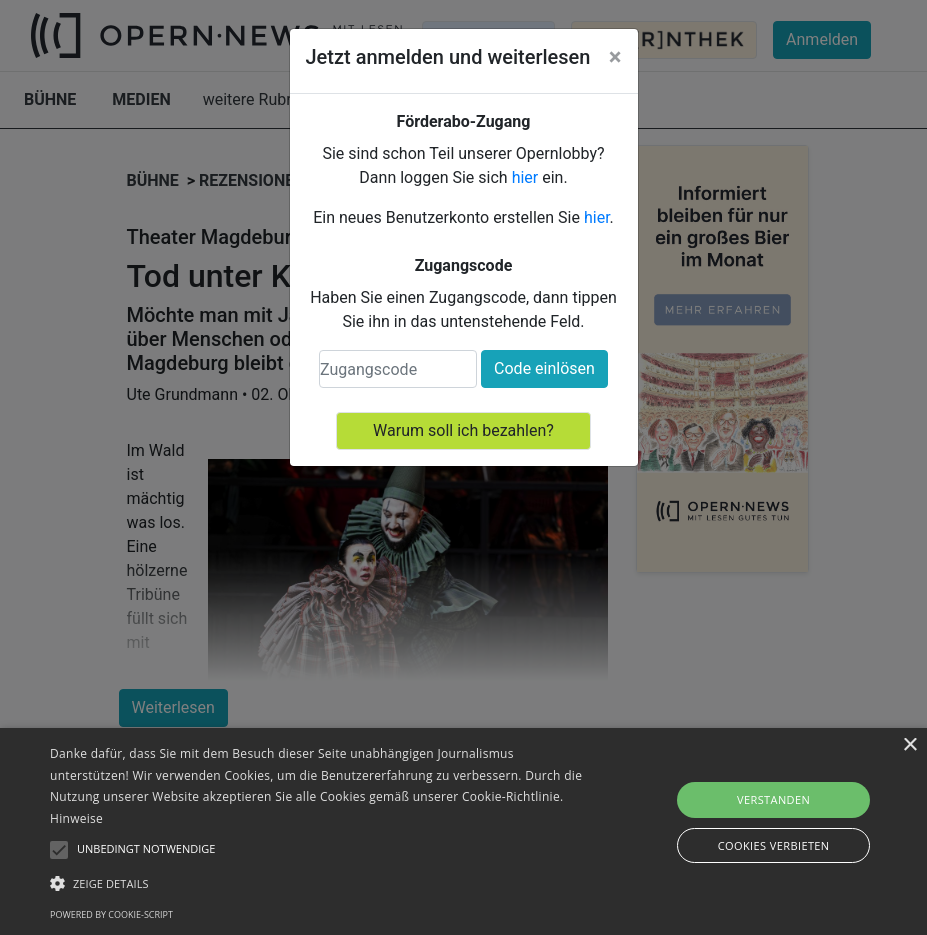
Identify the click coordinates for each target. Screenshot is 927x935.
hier (525, 177)
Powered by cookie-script (111, 914)
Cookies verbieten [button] (774, 845)
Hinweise (76, 818)
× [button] (909, 745)
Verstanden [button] (773, 799)
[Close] (615, 57)
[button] (319, 883)
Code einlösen (544, 368)
